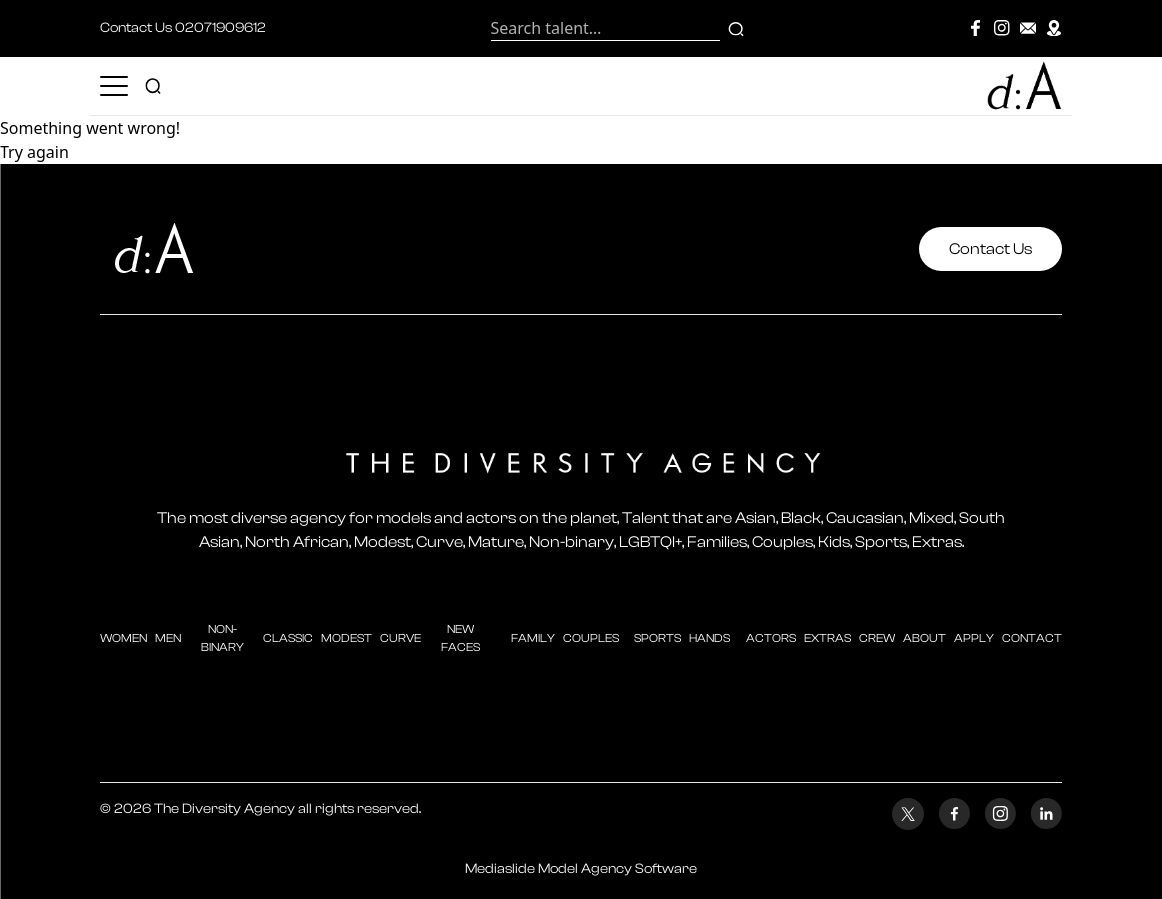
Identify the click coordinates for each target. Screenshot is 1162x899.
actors (771, 638)
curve (400, 638)
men (168, 638)
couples (591, 638)
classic (288, 638)
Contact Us (990, 249)
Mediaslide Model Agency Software (581, 869)
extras (827, 638)
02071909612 (220, 28)
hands (709, 638)
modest (346, 638)
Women (123, 638)
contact (1032, 638)
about (924, 638)
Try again (34, 152)
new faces (460, 638)
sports (657, 638)
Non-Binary (222, 638)
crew (877, 638)
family (533, 638)
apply (974, 638)
